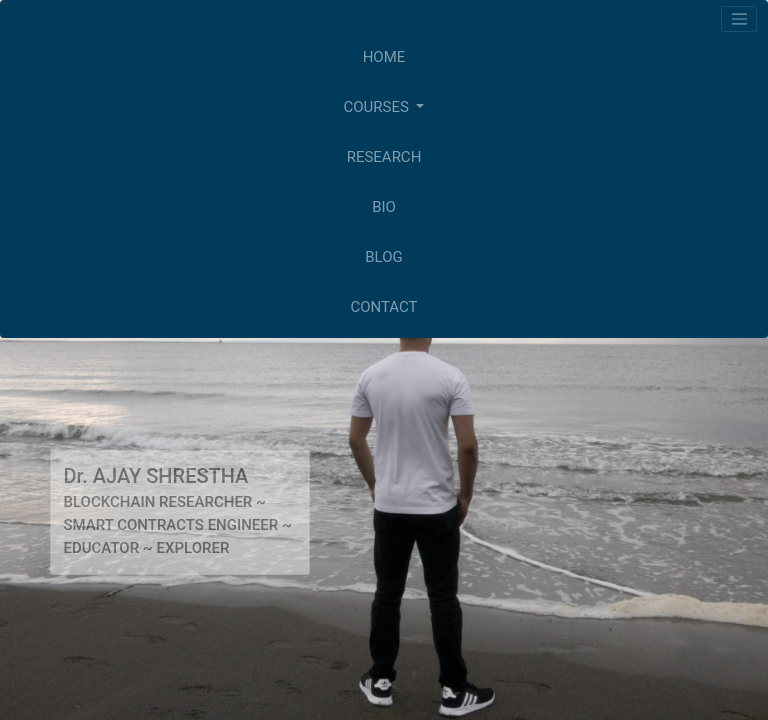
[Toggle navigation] (739, 19)
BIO (384, 207)
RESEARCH (384, 157)
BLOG (384, 257)
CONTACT (383, 307)
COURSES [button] (378, 107)
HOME (384, 57)
